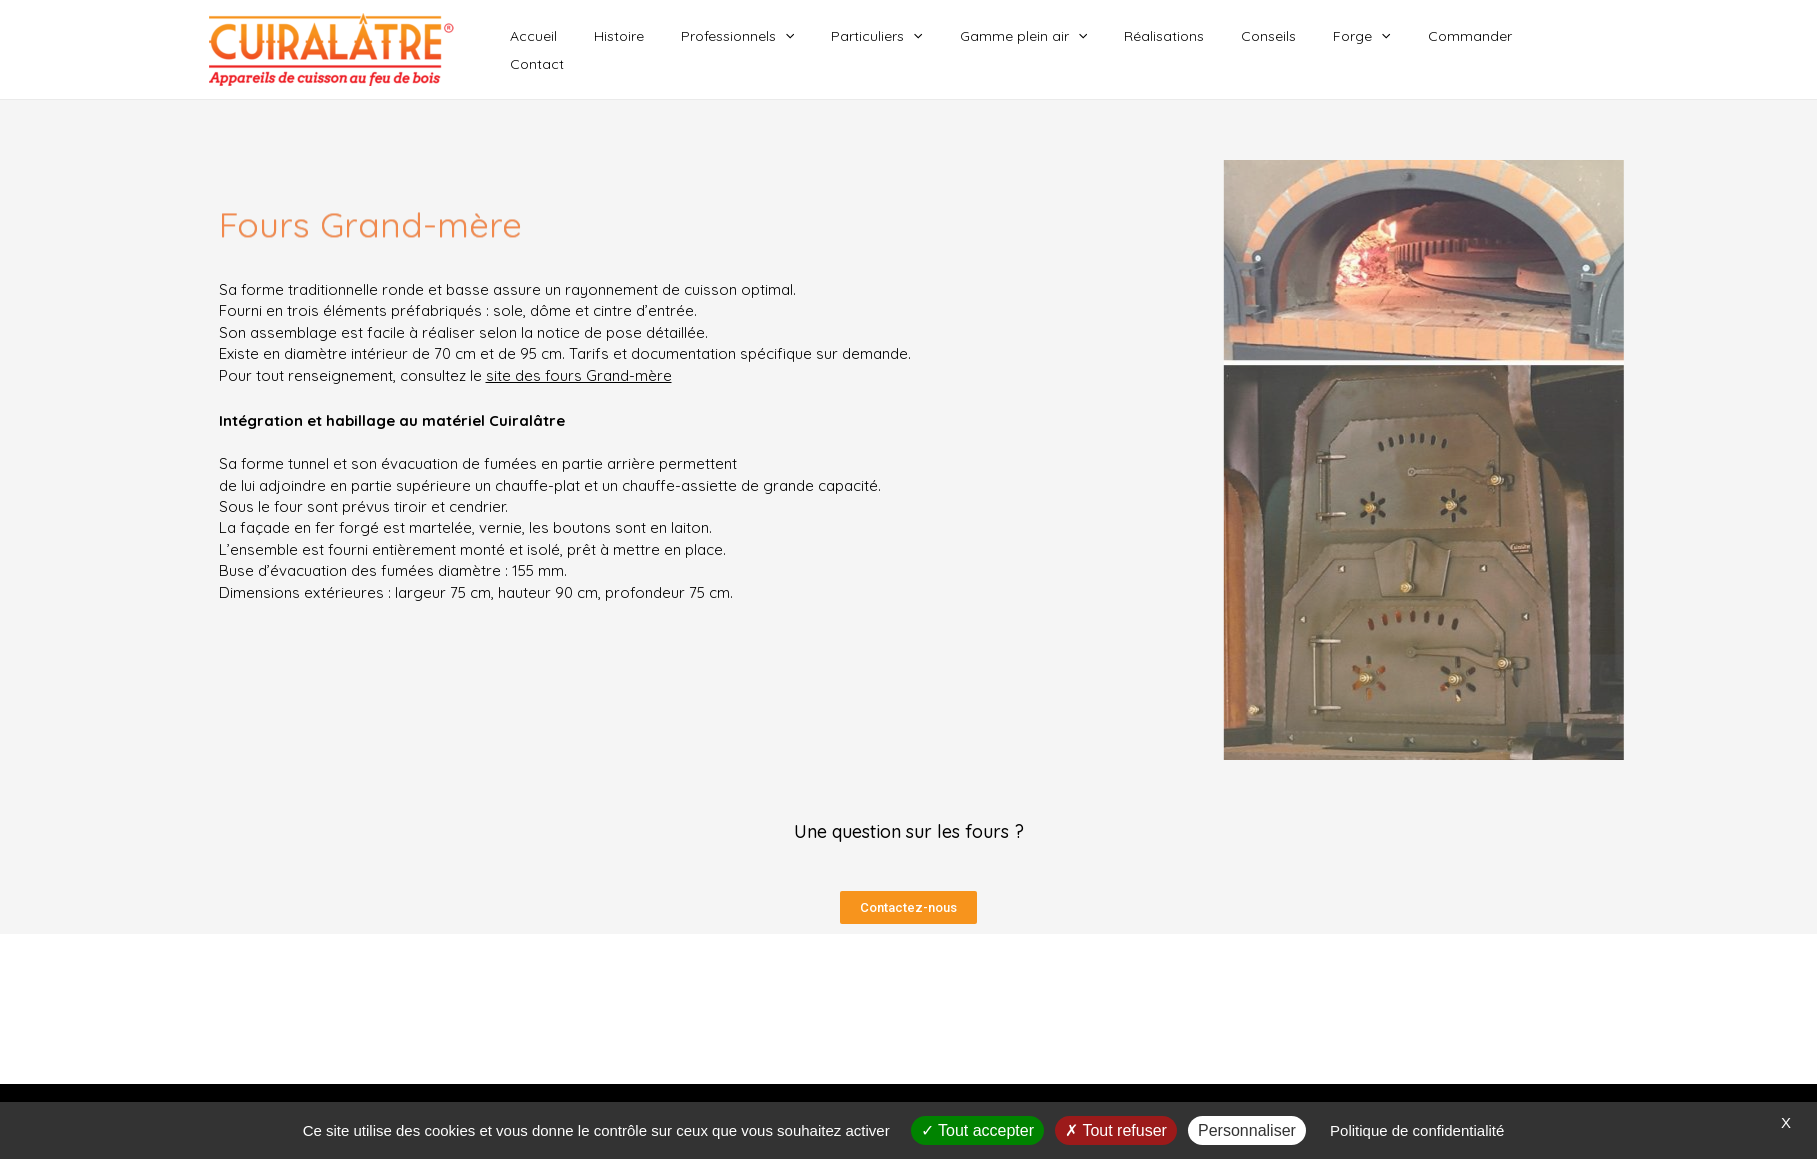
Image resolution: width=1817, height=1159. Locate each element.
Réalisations (1192, 50)
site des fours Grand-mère (579, 375)
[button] (908, 907)
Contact (1568, 50)
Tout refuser (1116, 1130)
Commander (1471, 50)
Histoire (683, 50)
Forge (1371, 50)
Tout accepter (977, 1130)
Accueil (606, 50)
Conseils (1287, 50)
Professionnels (792, 50)
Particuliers (922, 50)
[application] (840, 50)
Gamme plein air (1060, 50)
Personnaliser (1247, 1130)
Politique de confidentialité (1417, 1130)
